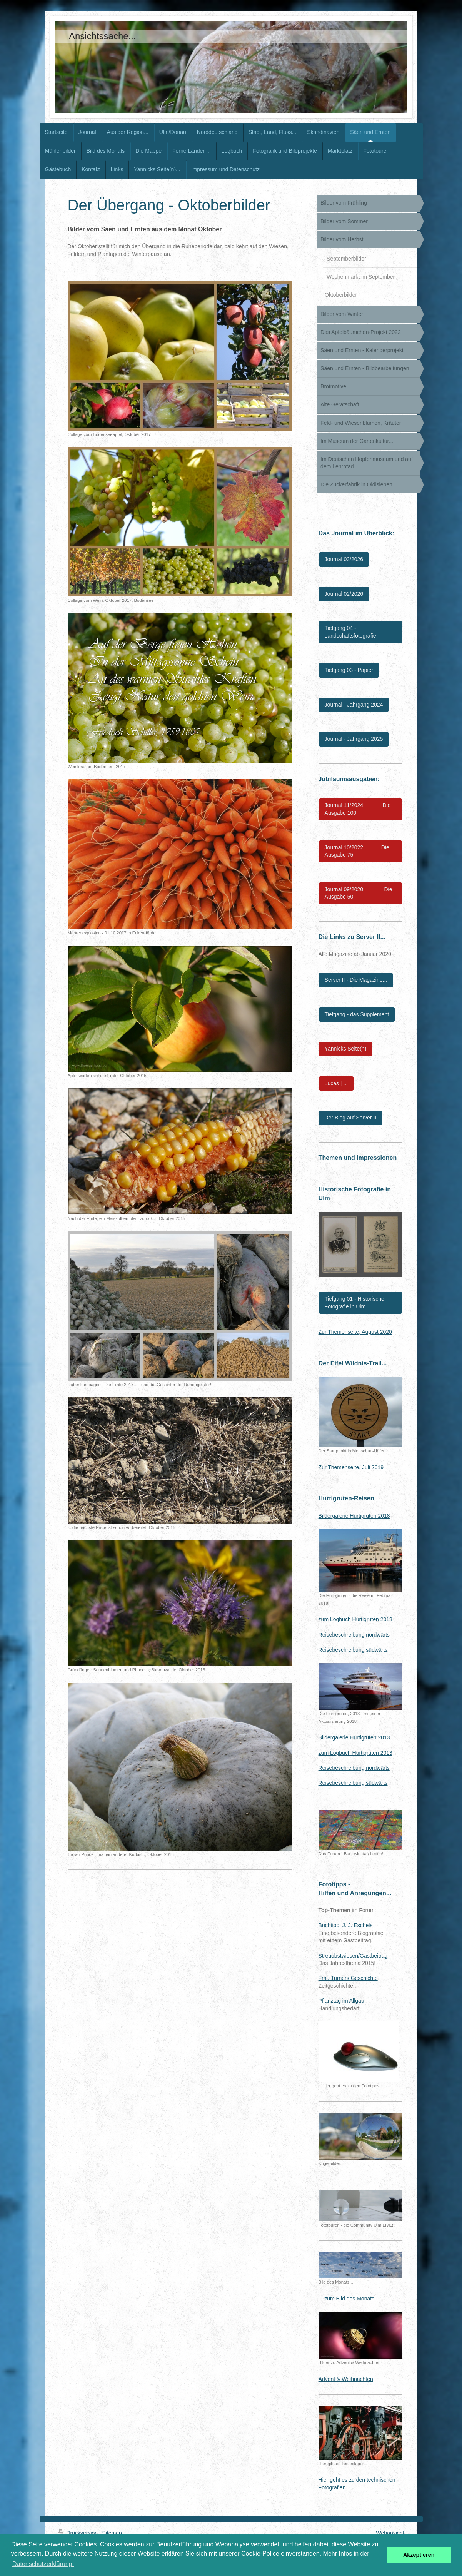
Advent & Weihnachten (346, 2379)
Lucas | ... (336, 1083)
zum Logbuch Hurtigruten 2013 (355, 1753)
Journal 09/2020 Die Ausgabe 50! (358, 893)
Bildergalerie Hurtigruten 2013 (354, 1737)
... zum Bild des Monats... (349, 2298)
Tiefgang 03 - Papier (349, 670)
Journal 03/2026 (344, 559)
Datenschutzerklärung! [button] (43, 2564)
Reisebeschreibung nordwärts (354, 1635)
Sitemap (112, 2533)
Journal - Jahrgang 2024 (354, 705)
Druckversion (78, 2533)
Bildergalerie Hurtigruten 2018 (354, 1516)
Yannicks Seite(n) (346, 1049)
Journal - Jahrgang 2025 (354, 739)
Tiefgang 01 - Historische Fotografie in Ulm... (354, 1303)
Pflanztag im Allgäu (341, 2001)
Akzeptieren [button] (419, 2555)
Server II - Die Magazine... (356, 980)
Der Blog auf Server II (351, 1117)
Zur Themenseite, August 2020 (355, 1332)
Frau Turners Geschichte (348, 1978)
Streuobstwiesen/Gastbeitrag (353, 1956)
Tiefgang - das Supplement (357, 1014)
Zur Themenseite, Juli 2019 (351, 1467)
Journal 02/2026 (344, 594)
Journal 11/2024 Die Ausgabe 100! (358, 809)
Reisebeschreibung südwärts (353, 1650)
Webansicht (390, 2533)
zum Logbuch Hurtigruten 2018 (355, 1619)
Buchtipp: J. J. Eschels (346, 1925)
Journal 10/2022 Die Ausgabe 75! (357, 851)
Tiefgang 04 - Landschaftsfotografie (350, 632)
